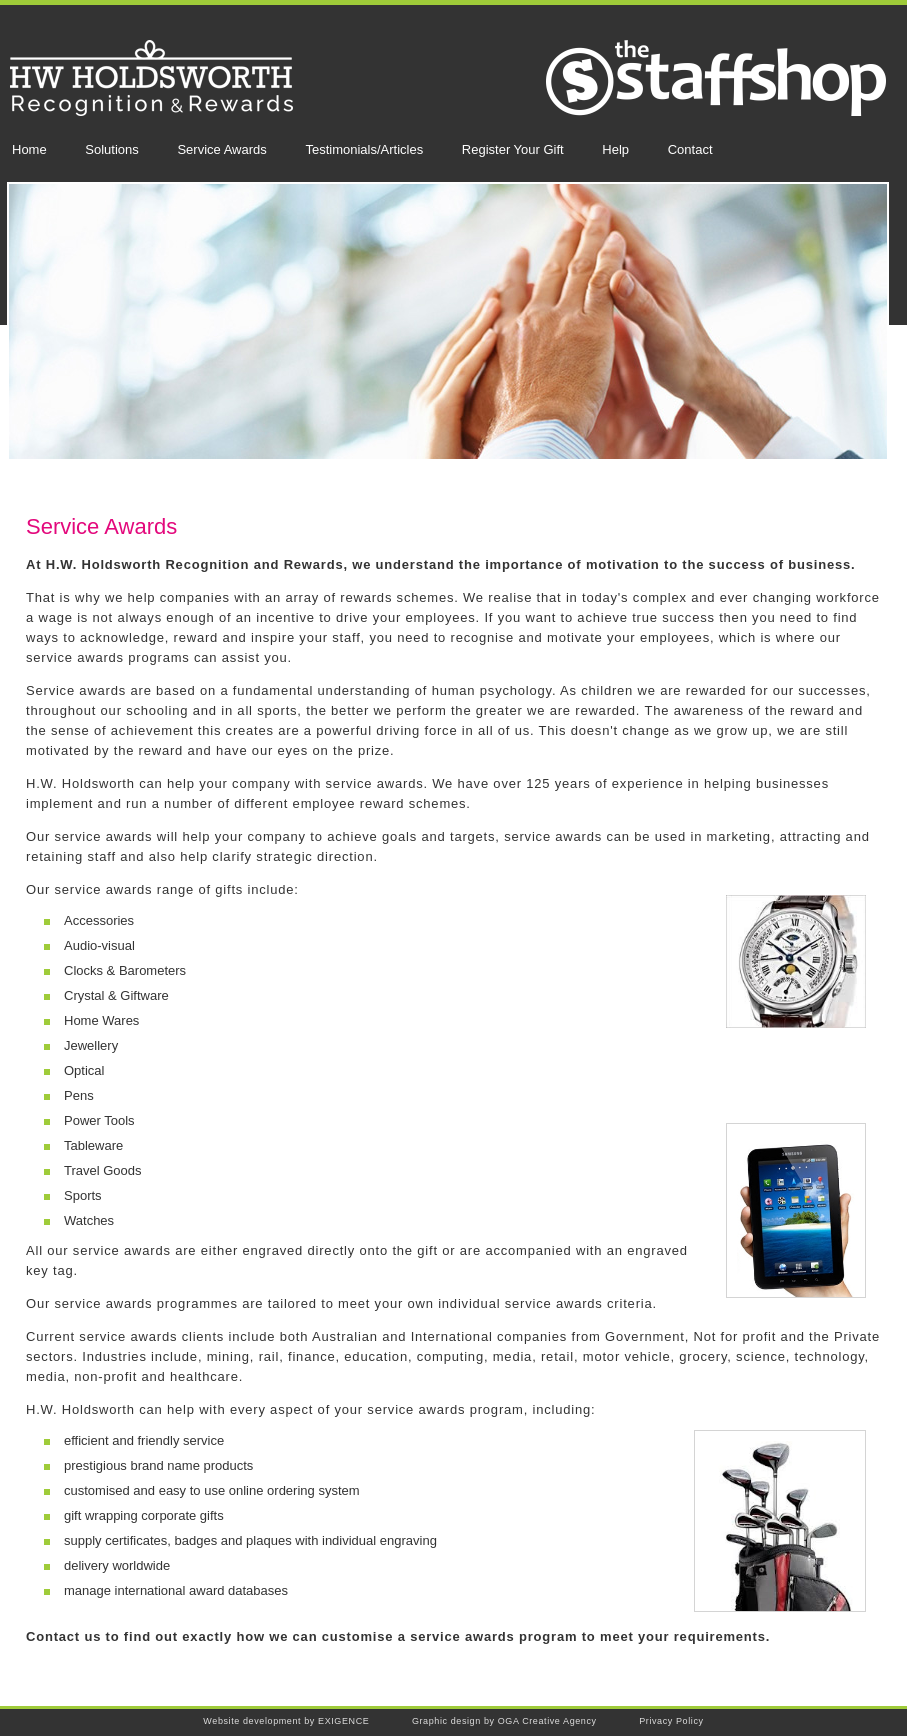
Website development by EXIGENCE (286, 1721)
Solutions (111, 149)
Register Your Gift (513, 149)
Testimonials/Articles (364, 149)
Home (29, 149)
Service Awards (221, 149)
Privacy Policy (671, 1721)
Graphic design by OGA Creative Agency (504, 1721)
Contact (690, 149)
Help (615, 149)
